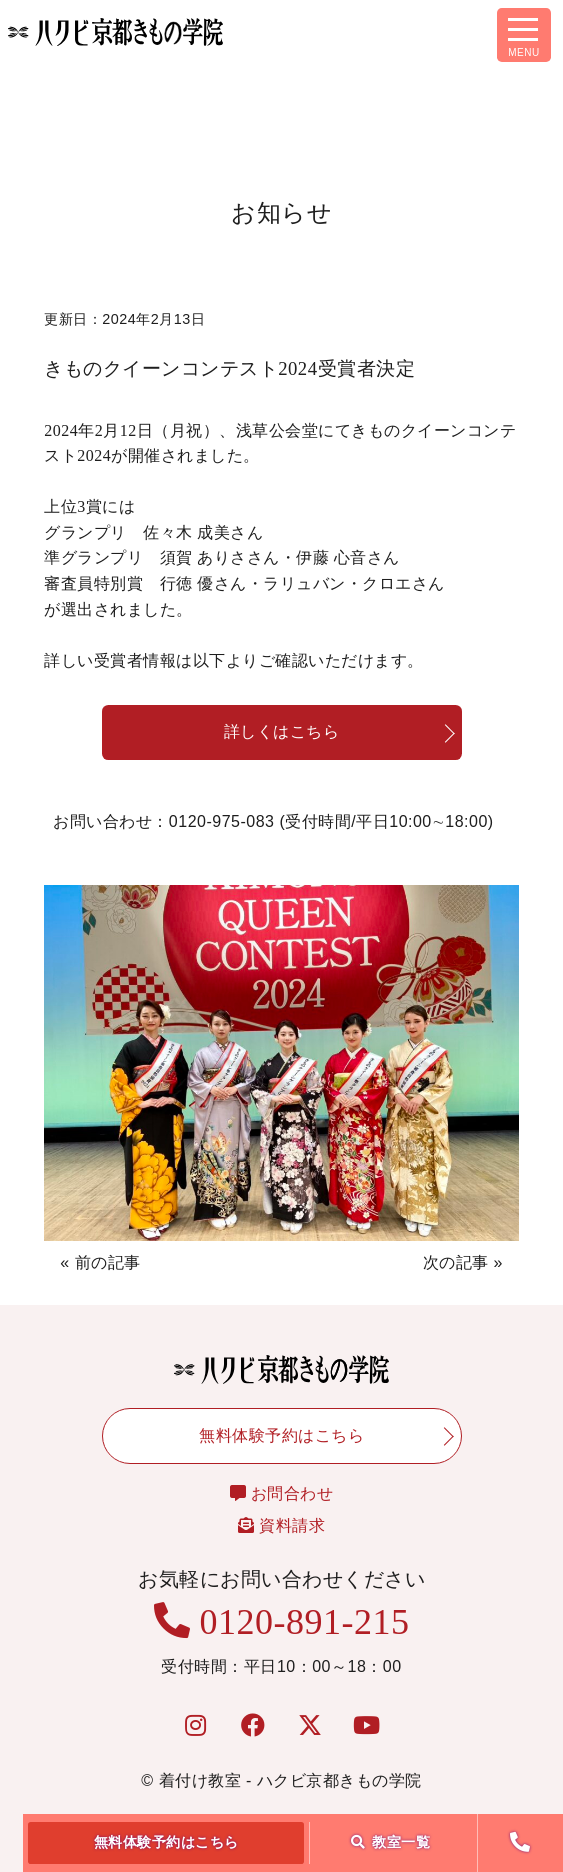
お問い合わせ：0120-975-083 (273, 822)
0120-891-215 (282, 1622)
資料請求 (281, 1525)
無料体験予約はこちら (166, 1842)
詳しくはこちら (282, 731)
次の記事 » (463, 1262)
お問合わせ (282, 1493)
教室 (391, 1842)
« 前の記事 (100, 1262)
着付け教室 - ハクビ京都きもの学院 (290, 1780)
